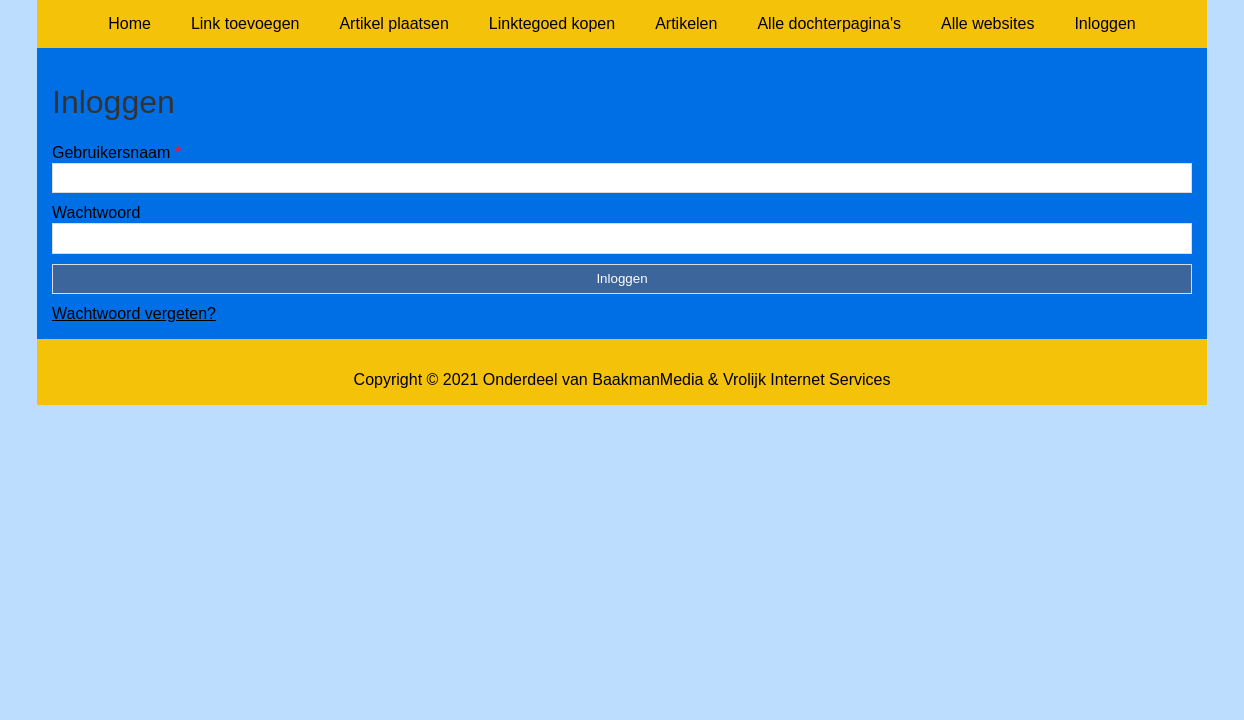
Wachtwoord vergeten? (134, 313)
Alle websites (987, 23)
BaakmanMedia (647, 379)
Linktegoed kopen (552, 23)
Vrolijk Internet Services (806, 379)
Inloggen (1104, 23)
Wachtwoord (96, 212)
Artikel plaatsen (393, 23)
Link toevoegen (245, 23)
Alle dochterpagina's (829, 23)
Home (129, 23)
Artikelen (686, 23)
